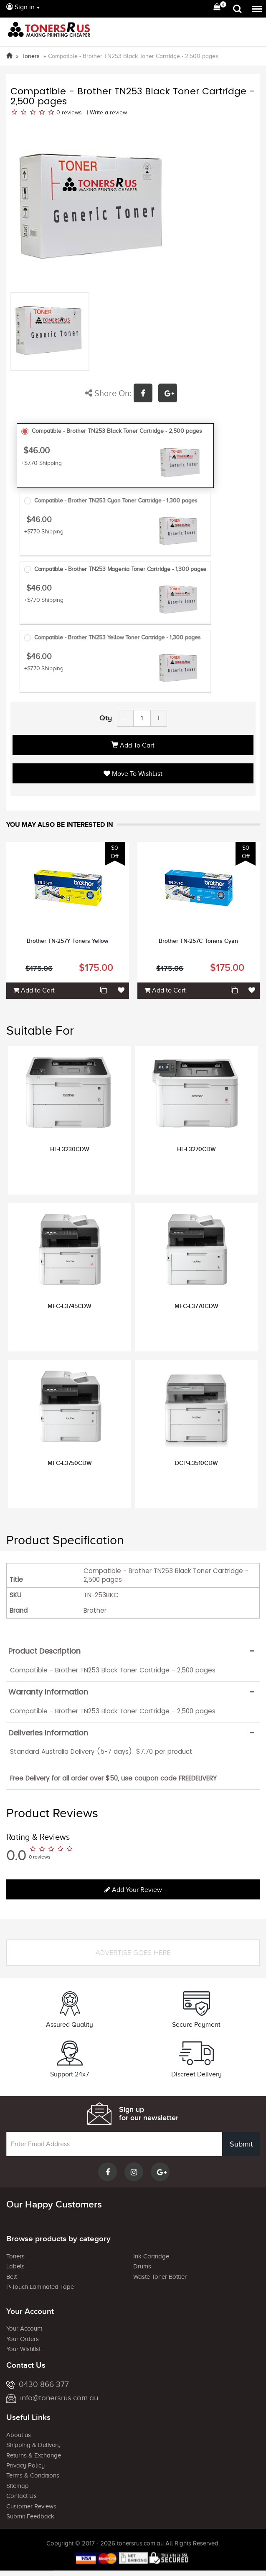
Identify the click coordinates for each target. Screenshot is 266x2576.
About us (18, 2435)
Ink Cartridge (151, 2256)
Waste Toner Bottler (160, 2276)
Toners (15, 2256)
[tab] (133, 1651)
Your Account (24, 2328)
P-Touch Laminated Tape (40, 2286)
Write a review (108, 112)
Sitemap (17, 2486)
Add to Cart (133, 745)
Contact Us (21, 2496)
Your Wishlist (23, 2349)
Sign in (20, 7)
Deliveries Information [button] (48, 1733)
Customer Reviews (31, 2506)
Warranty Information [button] (48, 1692)
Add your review (133, 1890)
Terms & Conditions (32, 2475)
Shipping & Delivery (33, 2445)
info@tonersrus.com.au (52, 2397)
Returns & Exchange (33, 2455)
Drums (142, 2266)
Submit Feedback (30, 2516)
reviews (72, 112)
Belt (11, 2276)
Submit (241, 2144)
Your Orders (22, 2339)
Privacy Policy (25, 2465)
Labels (15, 2266)
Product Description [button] (44, 1651)
